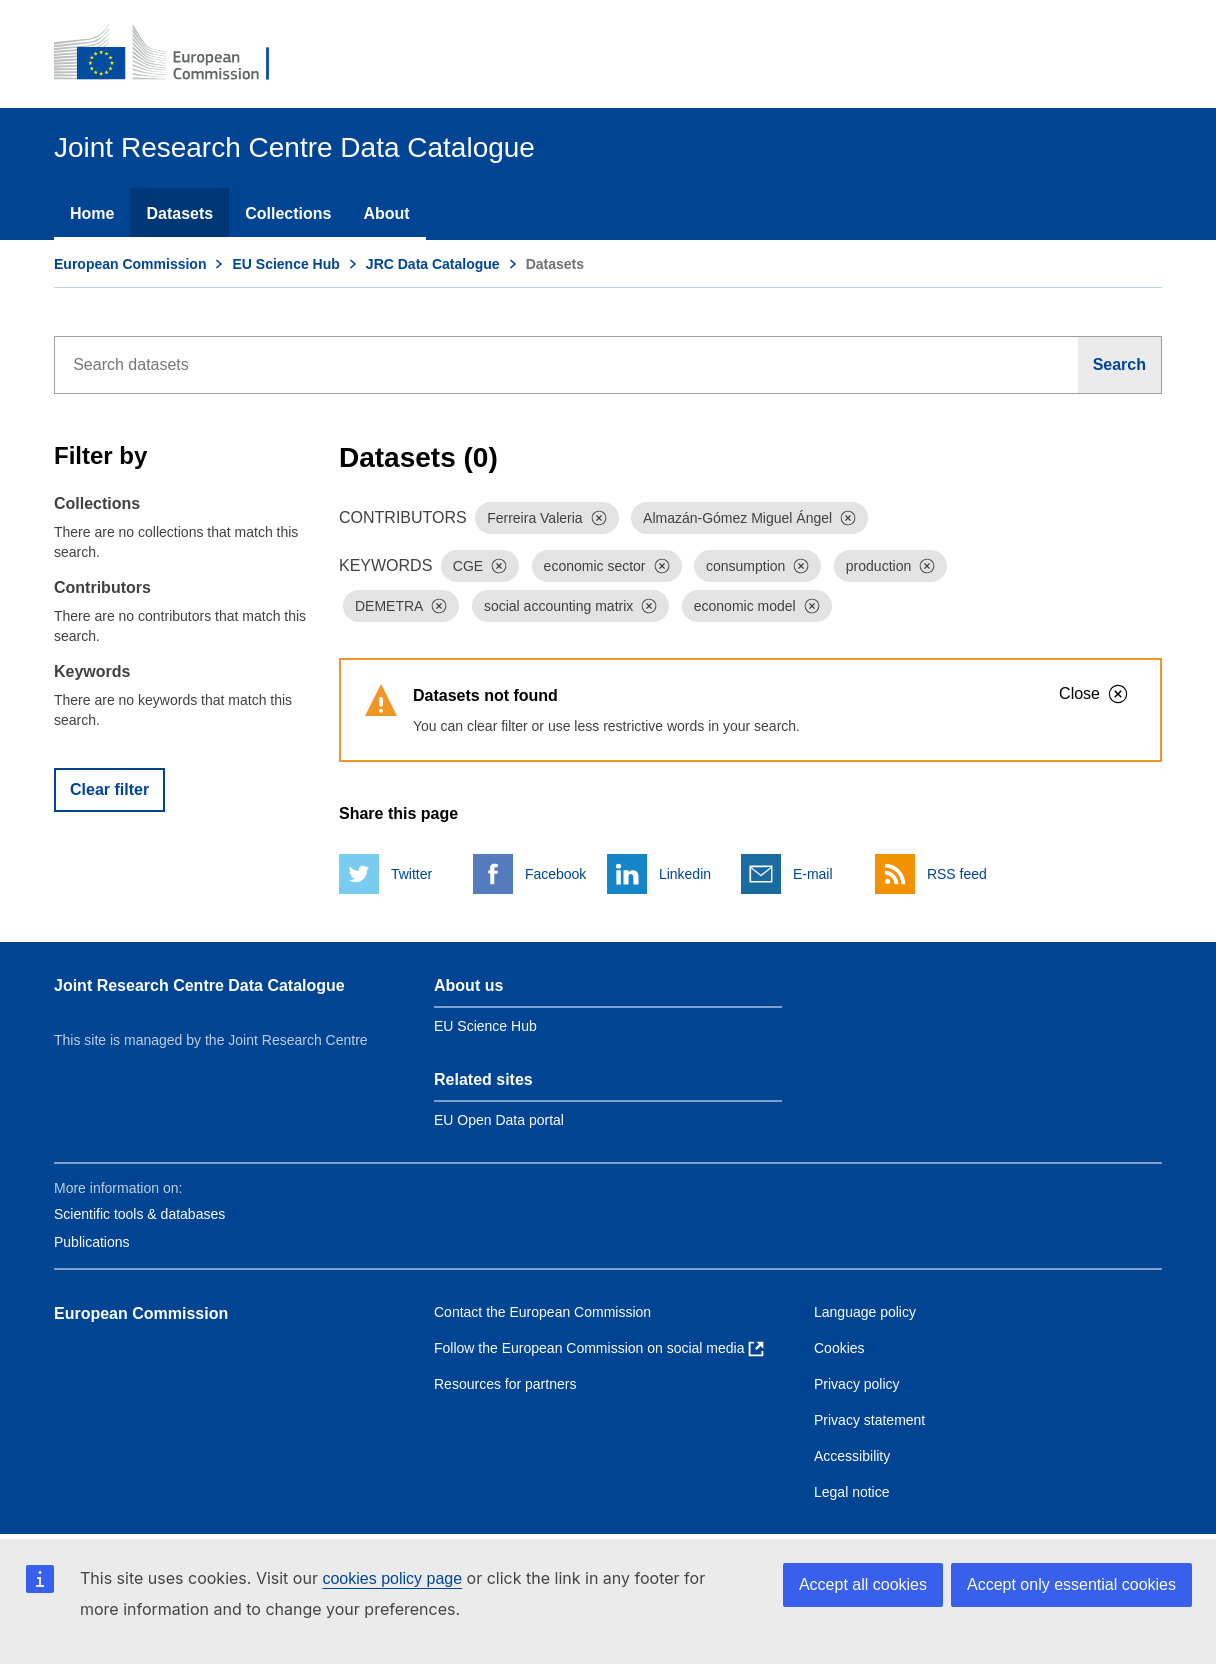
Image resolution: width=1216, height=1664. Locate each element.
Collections (288, 213)
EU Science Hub (285, 264)
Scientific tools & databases (139, 1214)
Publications (92, 1242)
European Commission (130, 264)
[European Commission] (175, 54)
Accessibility (852, 1456)
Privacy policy (857, 1384)
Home (92, 213)
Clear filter (109, 789)
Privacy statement (869, 1420)
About (386, 213)
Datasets (179, 213)
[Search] (1120, 365)
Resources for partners (505, 1384)
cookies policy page (392, 1578)
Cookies (839, 1348)
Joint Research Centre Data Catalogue (199, 985)
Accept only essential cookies (1071, 1584)
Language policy (865, 1312)
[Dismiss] (599, 518)
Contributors (102, 587)
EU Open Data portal (499, 1120)
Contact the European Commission (542, 1312)
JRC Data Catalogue (433, 264)
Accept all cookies (863, 1584)
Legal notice (852, 1492)
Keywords (92, 671)
